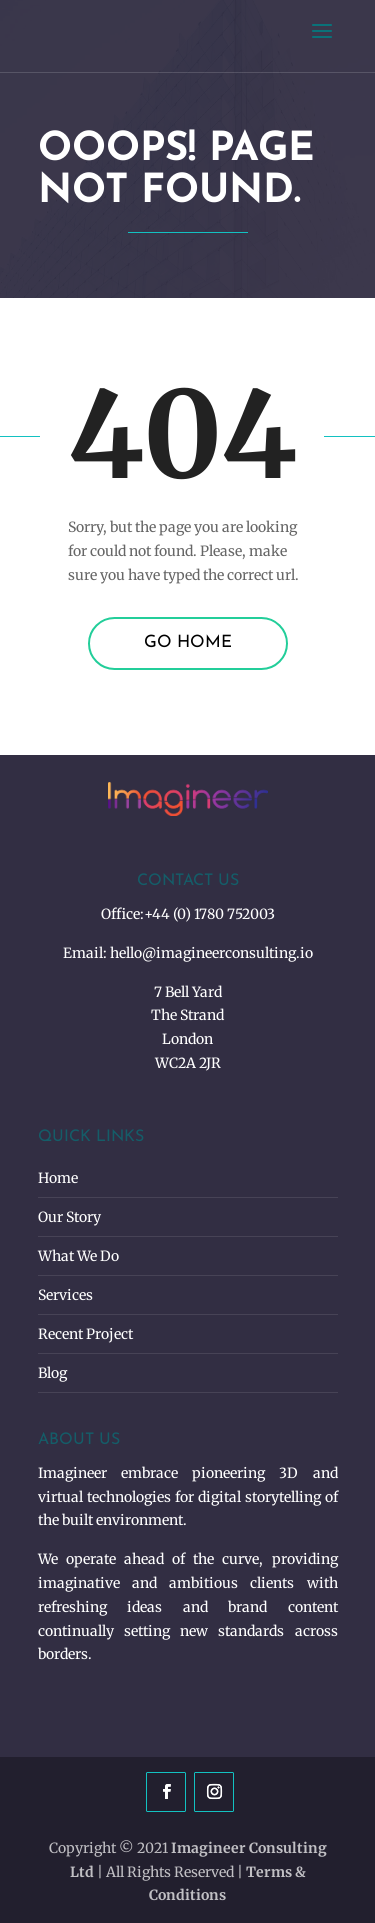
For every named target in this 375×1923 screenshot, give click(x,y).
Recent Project (85, 1334)
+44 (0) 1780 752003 (209, 914)
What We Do (78, 1256)
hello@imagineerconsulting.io (211, 953)
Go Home (188, 642)
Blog (52, 1373)
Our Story (69, 1217)
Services (65, 1295)
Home (58, 1178)
